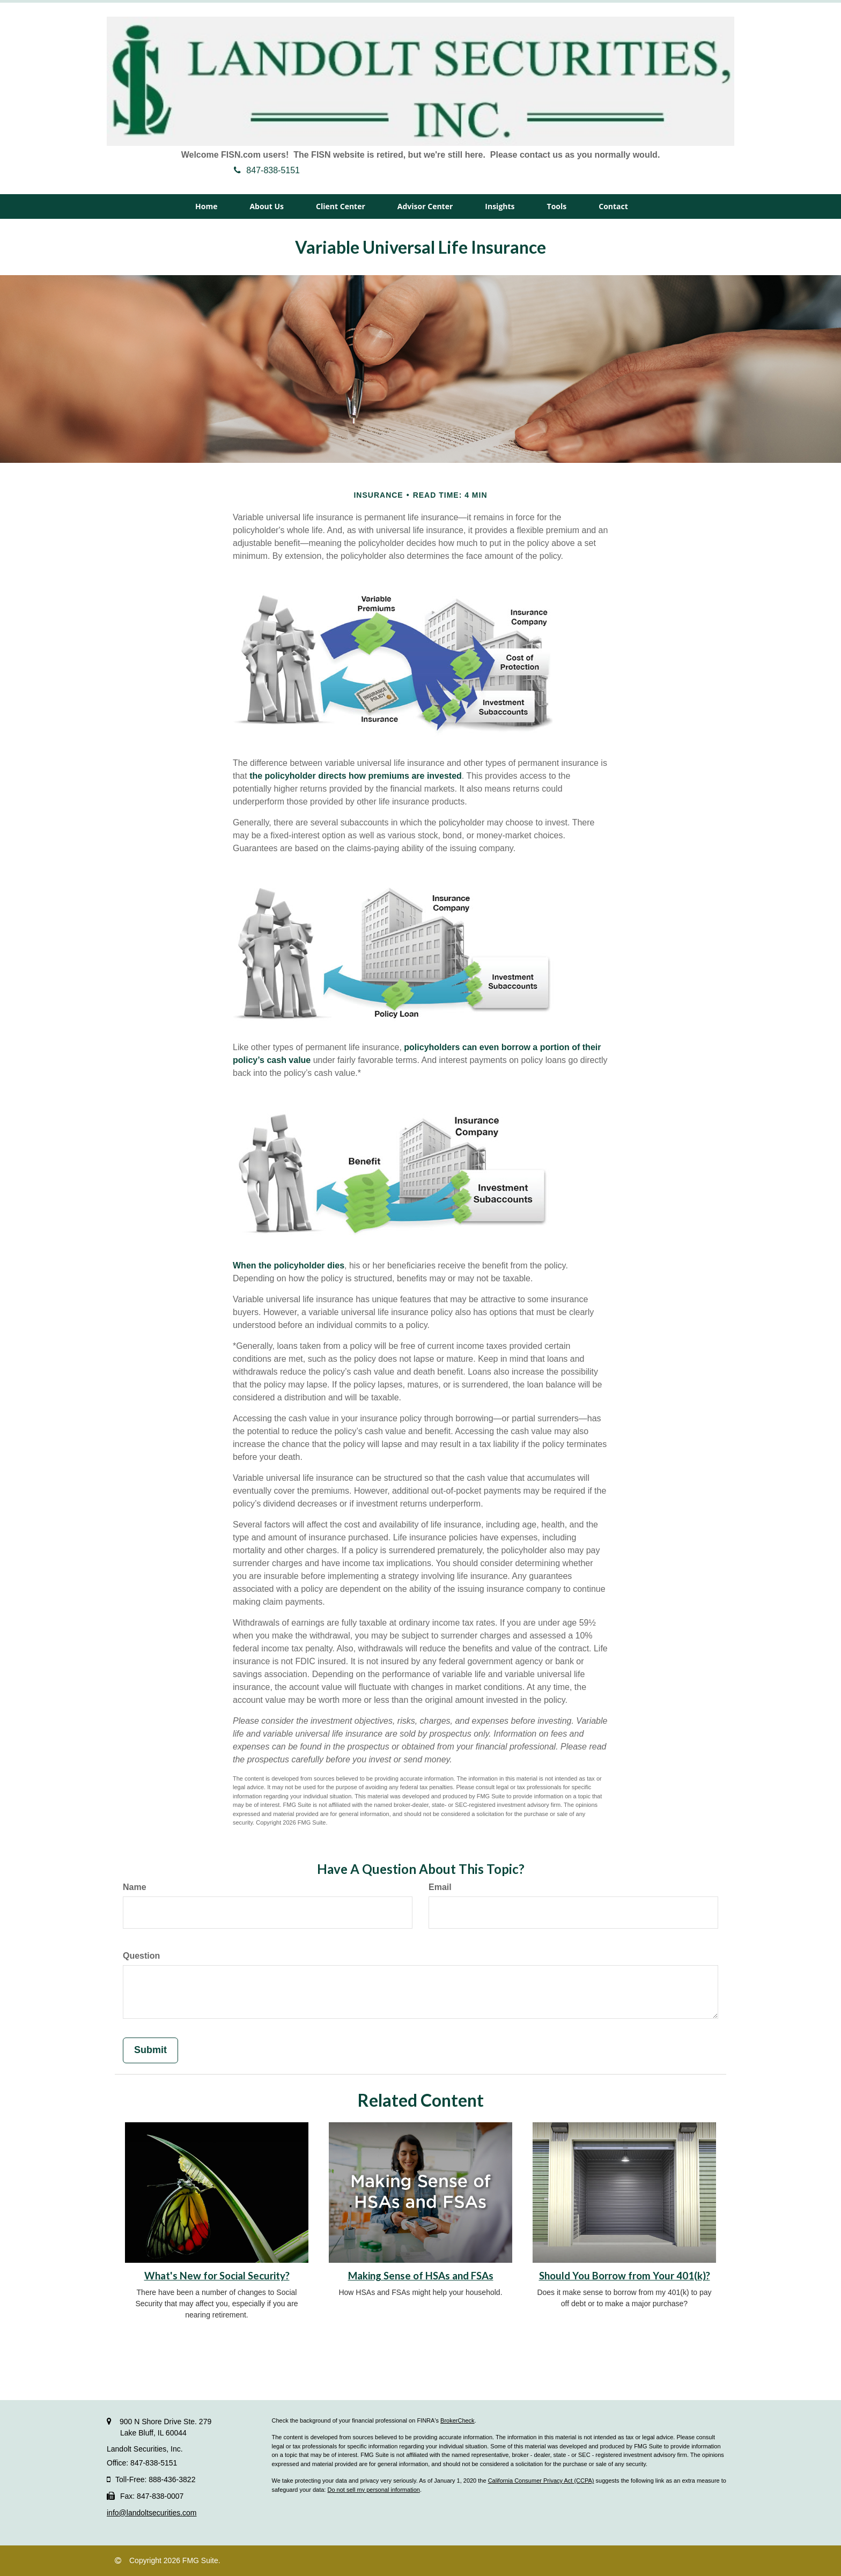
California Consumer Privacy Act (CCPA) (541, 2480)
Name (134, 1887)
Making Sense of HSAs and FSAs (420, 2276)
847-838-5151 (267, 170)
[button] (266, 206)
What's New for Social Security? (217, 2276)
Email (440, 1887)
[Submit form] (150, 2050)
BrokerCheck (457, 2420)
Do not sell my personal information (373, 2489)
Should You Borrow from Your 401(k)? (624, 2276)
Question (141, 1955)
